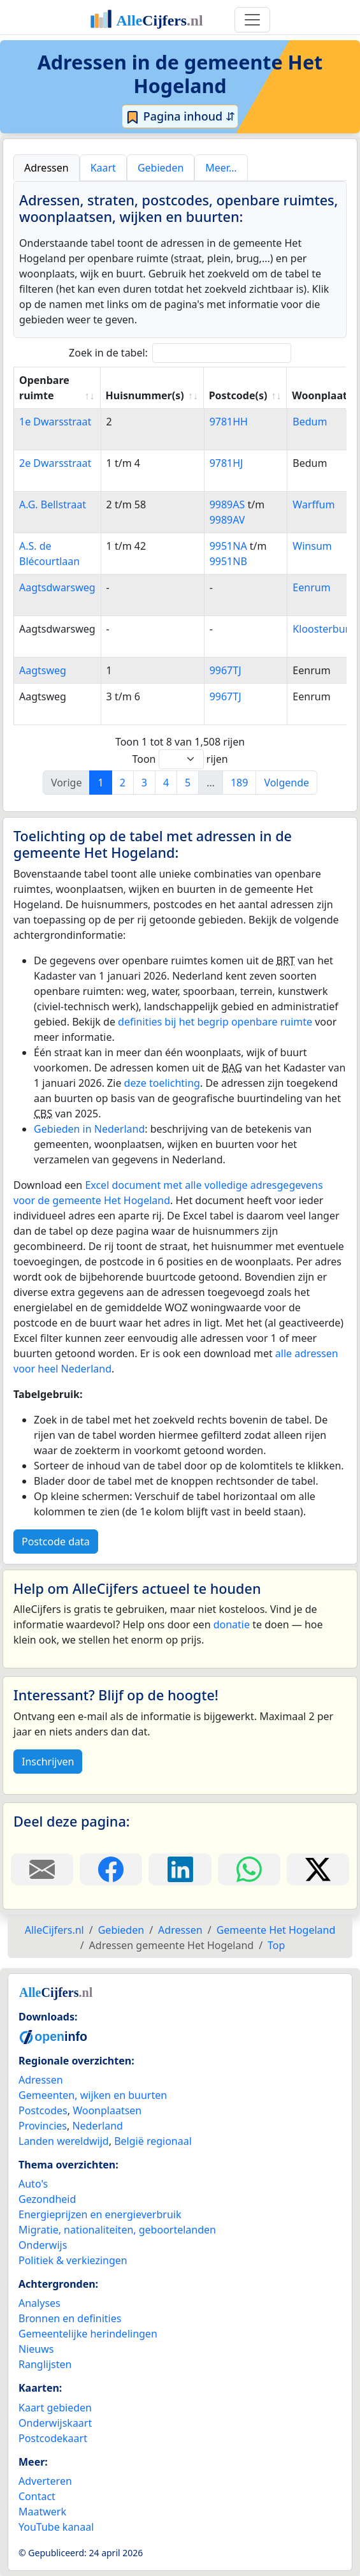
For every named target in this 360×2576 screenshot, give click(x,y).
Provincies (42, 2126)
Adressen (40, 2080)
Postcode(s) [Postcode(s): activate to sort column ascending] (238, 395)
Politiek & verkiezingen (72, 2260)
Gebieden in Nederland (89, 1129)
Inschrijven (48, 1762)
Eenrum (311, 587)
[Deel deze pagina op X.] (318, 1869)
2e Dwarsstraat (55, 463)
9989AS (227, 504)
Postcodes (43, 2110)
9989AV (227, 520)
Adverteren (45, 2481)
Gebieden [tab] (161, 168)
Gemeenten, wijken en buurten (92, 2095)
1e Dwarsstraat (55, 422)
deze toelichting (162, 1083)
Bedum (309, 422)
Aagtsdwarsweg (57, 587)
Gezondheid (47, 2199)
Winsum (311, 546)
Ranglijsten (44, 2364)
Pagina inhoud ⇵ (180, 116)
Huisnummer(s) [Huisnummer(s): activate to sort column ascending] (145, 395)
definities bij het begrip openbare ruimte (215, 1022)
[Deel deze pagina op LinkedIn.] (179, 1869)
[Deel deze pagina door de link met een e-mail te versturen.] (42, 1869)
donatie (231, 1624)
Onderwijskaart (55, 2423)
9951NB (228, 561)
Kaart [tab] (103, 168)
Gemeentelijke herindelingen (87, 2334)
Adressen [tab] (46, 168)
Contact (36, 2496)
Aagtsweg (42, 670)
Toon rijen (179, 759)
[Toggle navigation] (252, 20)
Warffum (313, 504)
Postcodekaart (52, 2438)
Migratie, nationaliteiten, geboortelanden (117, 2230)
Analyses (39, 2303)
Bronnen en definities (69, 2318)
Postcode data (56, 1542)
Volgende (286, 783)
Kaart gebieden (55, 2408)
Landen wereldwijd (63, 2141)
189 (239, 783)
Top (276, 1945)
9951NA (228, 546)
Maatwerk (42, 2512)
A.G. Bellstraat (52, 504)
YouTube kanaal (56, 2527)
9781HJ (226, 463)
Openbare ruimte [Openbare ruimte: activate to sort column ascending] (44, 387)
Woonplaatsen (107, 2110)
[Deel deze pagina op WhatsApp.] (249, 1869)
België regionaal (153, 2141)
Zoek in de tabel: (180, 353)
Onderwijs (42, 2245)
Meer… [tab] (220, 168)
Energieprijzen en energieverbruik (99, 2214)
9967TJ (225, 670)
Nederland (97, 2126)
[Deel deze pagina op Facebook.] (111, 1869)
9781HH (229, 422)
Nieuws (36, 2349)
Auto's (33, 2184)
